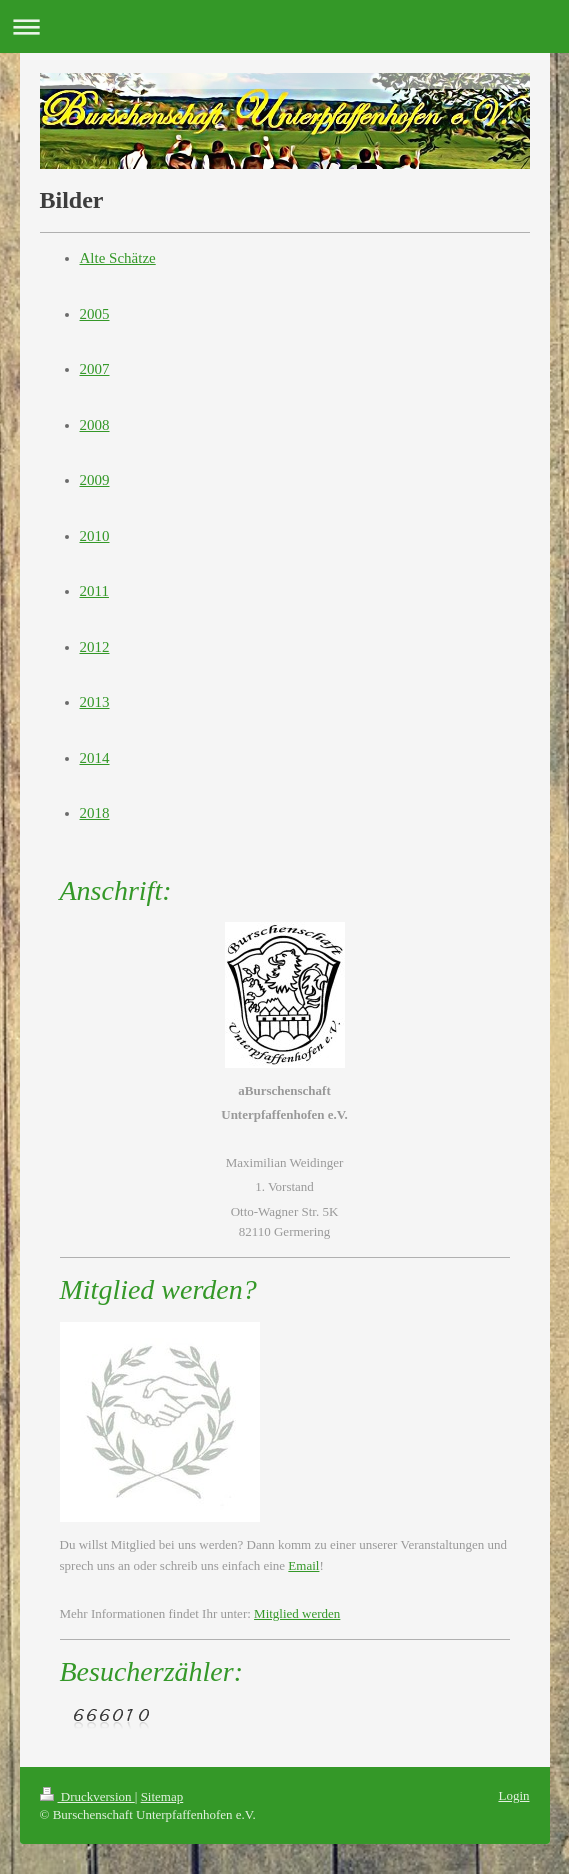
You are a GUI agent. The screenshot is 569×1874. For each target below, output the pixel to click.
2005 (95, 314)
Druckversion (87, 1796)
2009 (95, 480)
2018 (95, 813)
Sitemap (162, 1796)
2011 (94, 591)
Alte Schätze (118, 258)
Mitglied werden (297, 1613)
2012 (95, 647)
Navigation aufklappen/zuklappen (284, 26)
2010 (95, 536)
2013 (95, 702)
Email (303, 1565)
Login (513, 1795)
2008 (95, 425)
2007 (95, 369)
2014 (95, 758)
